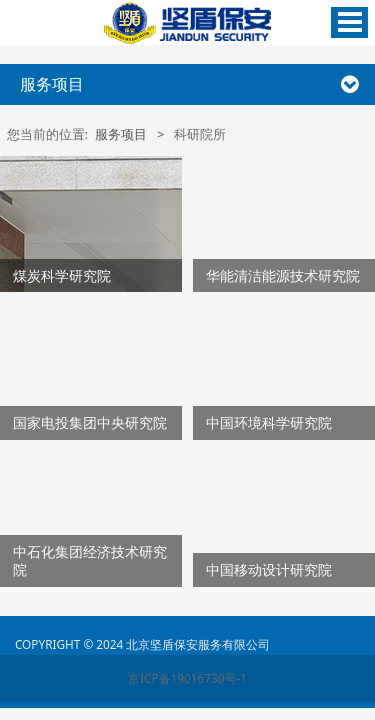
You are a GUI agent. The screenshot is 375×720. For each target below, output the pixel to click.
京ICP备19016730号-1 (187, 678)
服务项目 (121, 134)
